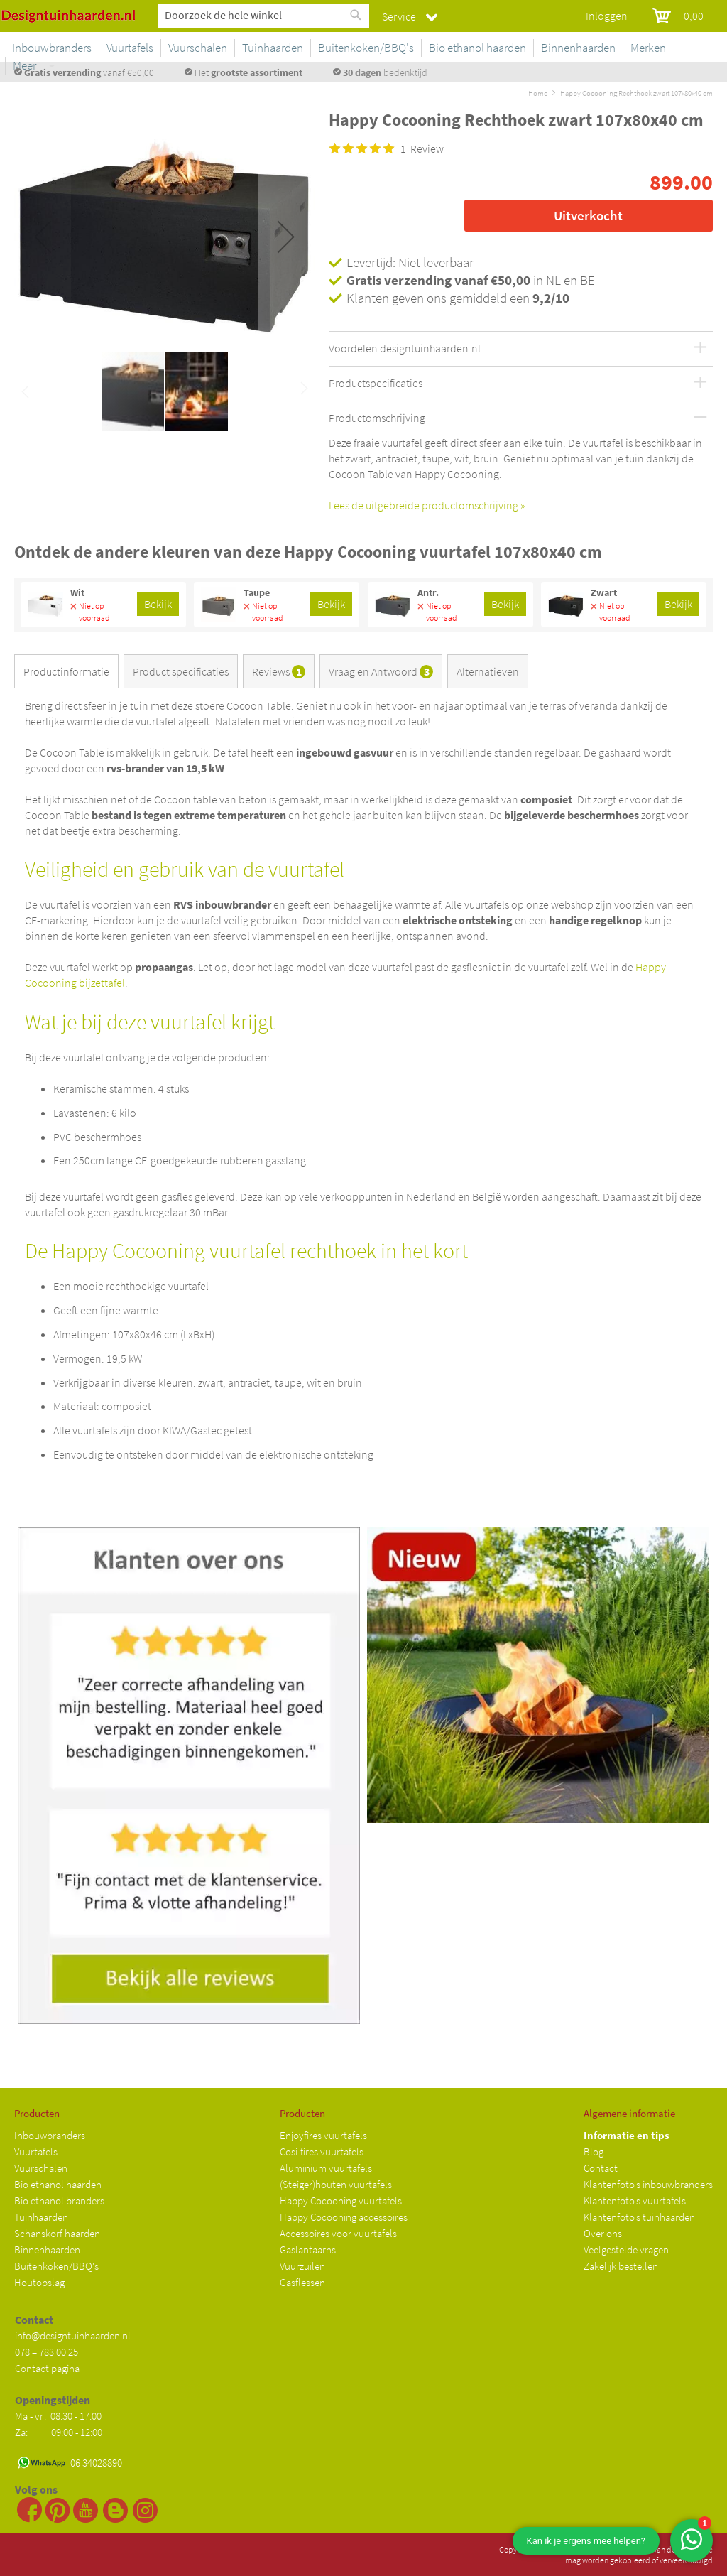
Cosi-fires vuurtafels (322, 2151)
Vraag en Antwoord (381, 671)
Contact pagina (47, 2368)
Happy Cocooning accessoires (344, 2217)
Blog (593, 2151)
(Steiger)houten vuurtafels (336, 2184)
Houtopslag (39, 2282)
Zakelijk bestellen (621, 2266)
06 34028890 (96, 2462)
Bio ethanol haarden (58, 2184)
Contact (601, 2168)
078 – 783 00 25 (46, 2352)
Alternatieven (488, 671)
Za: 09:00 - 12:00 (58, 2432)
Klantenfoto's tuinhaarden (639, 2217)
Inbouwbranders (49, 2135)
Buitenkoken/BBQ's (56, 2266)
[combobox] (263, 15)
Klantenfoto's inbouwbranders (648, 2184)
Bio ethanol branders (59, 2200)
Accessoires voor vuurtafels (338, 2233)
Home (537, 93)
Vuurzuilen (302, 2266)
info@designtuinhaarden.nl (73, 2335)
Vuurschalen (40, 2168)
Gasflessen (302, 2282)
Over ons (603, 2233)
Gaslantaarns (308, 2249)
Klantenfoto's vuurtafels (635, 2200)
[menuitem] (187, 48)
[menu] (431, 50)
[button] (286, 236)
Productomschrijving (377, 418)
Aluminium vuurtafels (326, 2168)
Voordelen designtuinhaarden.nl (405, 348)
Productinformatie (66, 671)
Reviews (278, 671)
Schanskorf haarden (57, 2233)
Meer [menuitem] (694, 47)
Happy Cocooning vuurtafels (341, 2200)
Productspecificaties (375, 383)
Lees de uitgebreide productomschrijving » (427, 505)
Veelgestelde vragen (626, 2249)
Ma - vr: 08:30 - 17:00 (59, 2416)
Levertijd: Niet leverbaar (410, 262)
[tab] (69, 674)
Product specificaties (181, 671)
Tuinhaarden (41, 2217)
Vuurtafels (36, 2151)
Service (399, 16)
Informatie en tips (626, 2135)
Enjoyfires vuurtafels (323, 2135)
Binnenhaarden (47, 2249)
